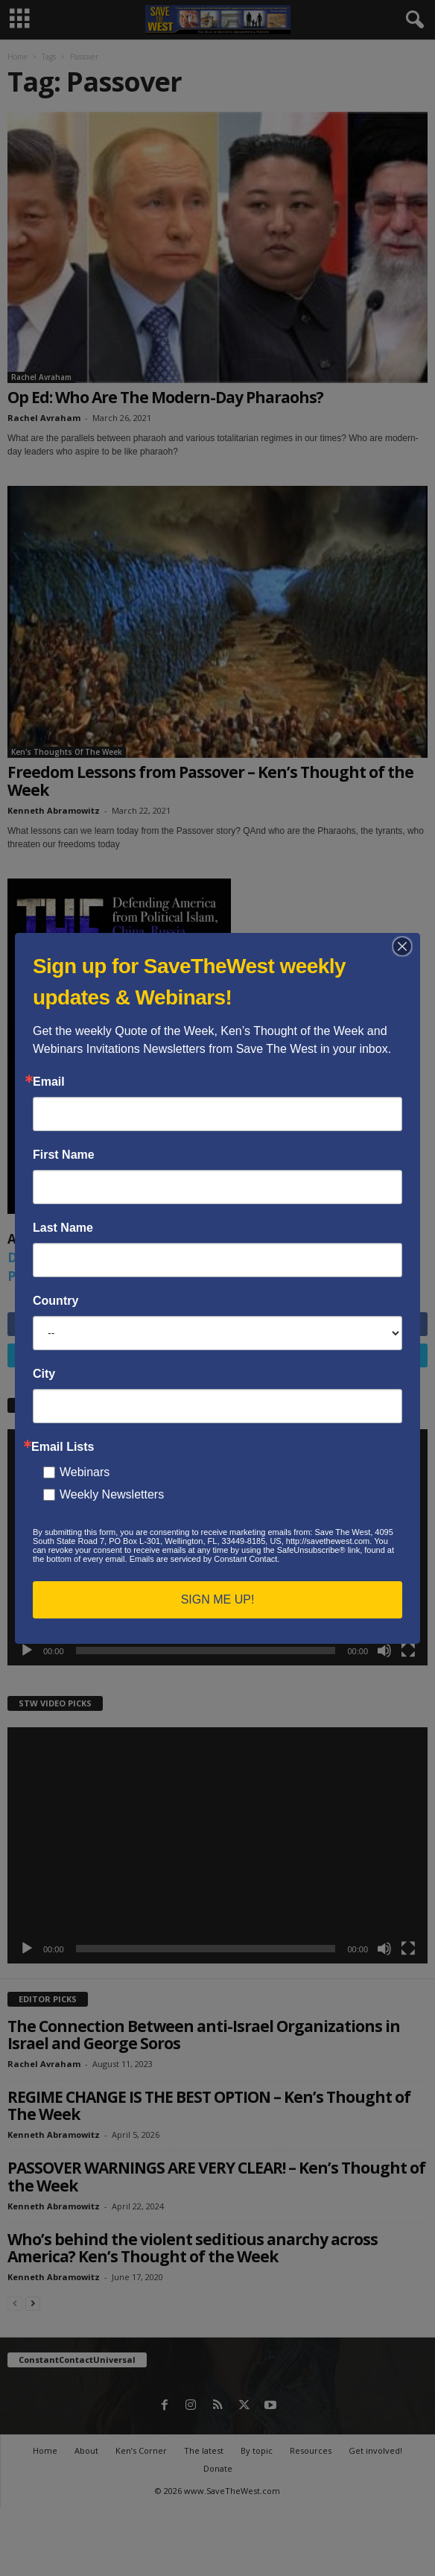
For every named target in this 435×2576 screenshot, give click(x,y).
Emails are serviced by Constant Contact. (205, 1558)
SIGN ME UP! (218, 1599)
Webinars (84, 1472)
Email (49, 1082)
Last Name (63, 1228)
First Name (64, 1155)
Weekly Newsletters (112, 1494)
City (44, 1374)
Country (55, 1301)
